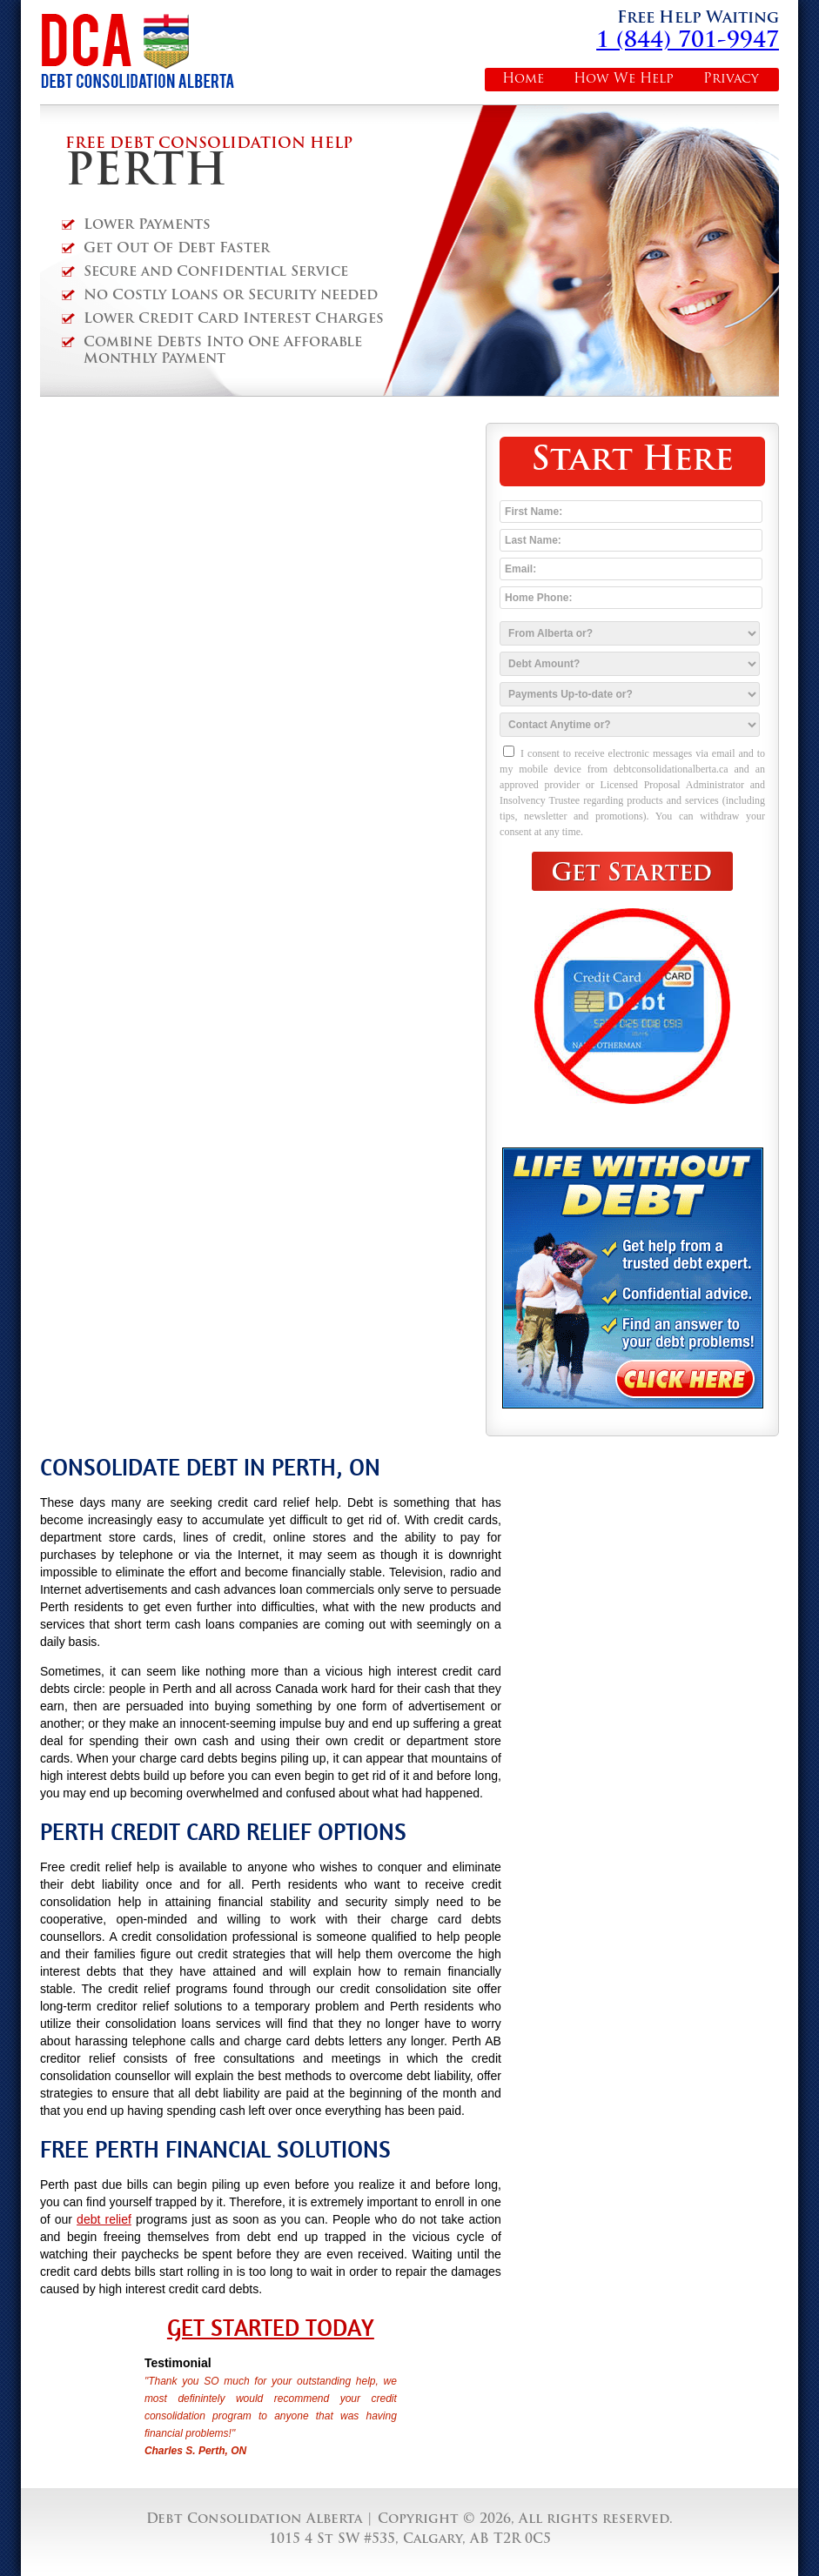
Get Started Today (270, 2328)
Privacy (731, 79)
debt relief (104, 2219)
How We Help (624, 79)
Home (523, 79)
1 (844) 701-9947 (687, 41)
